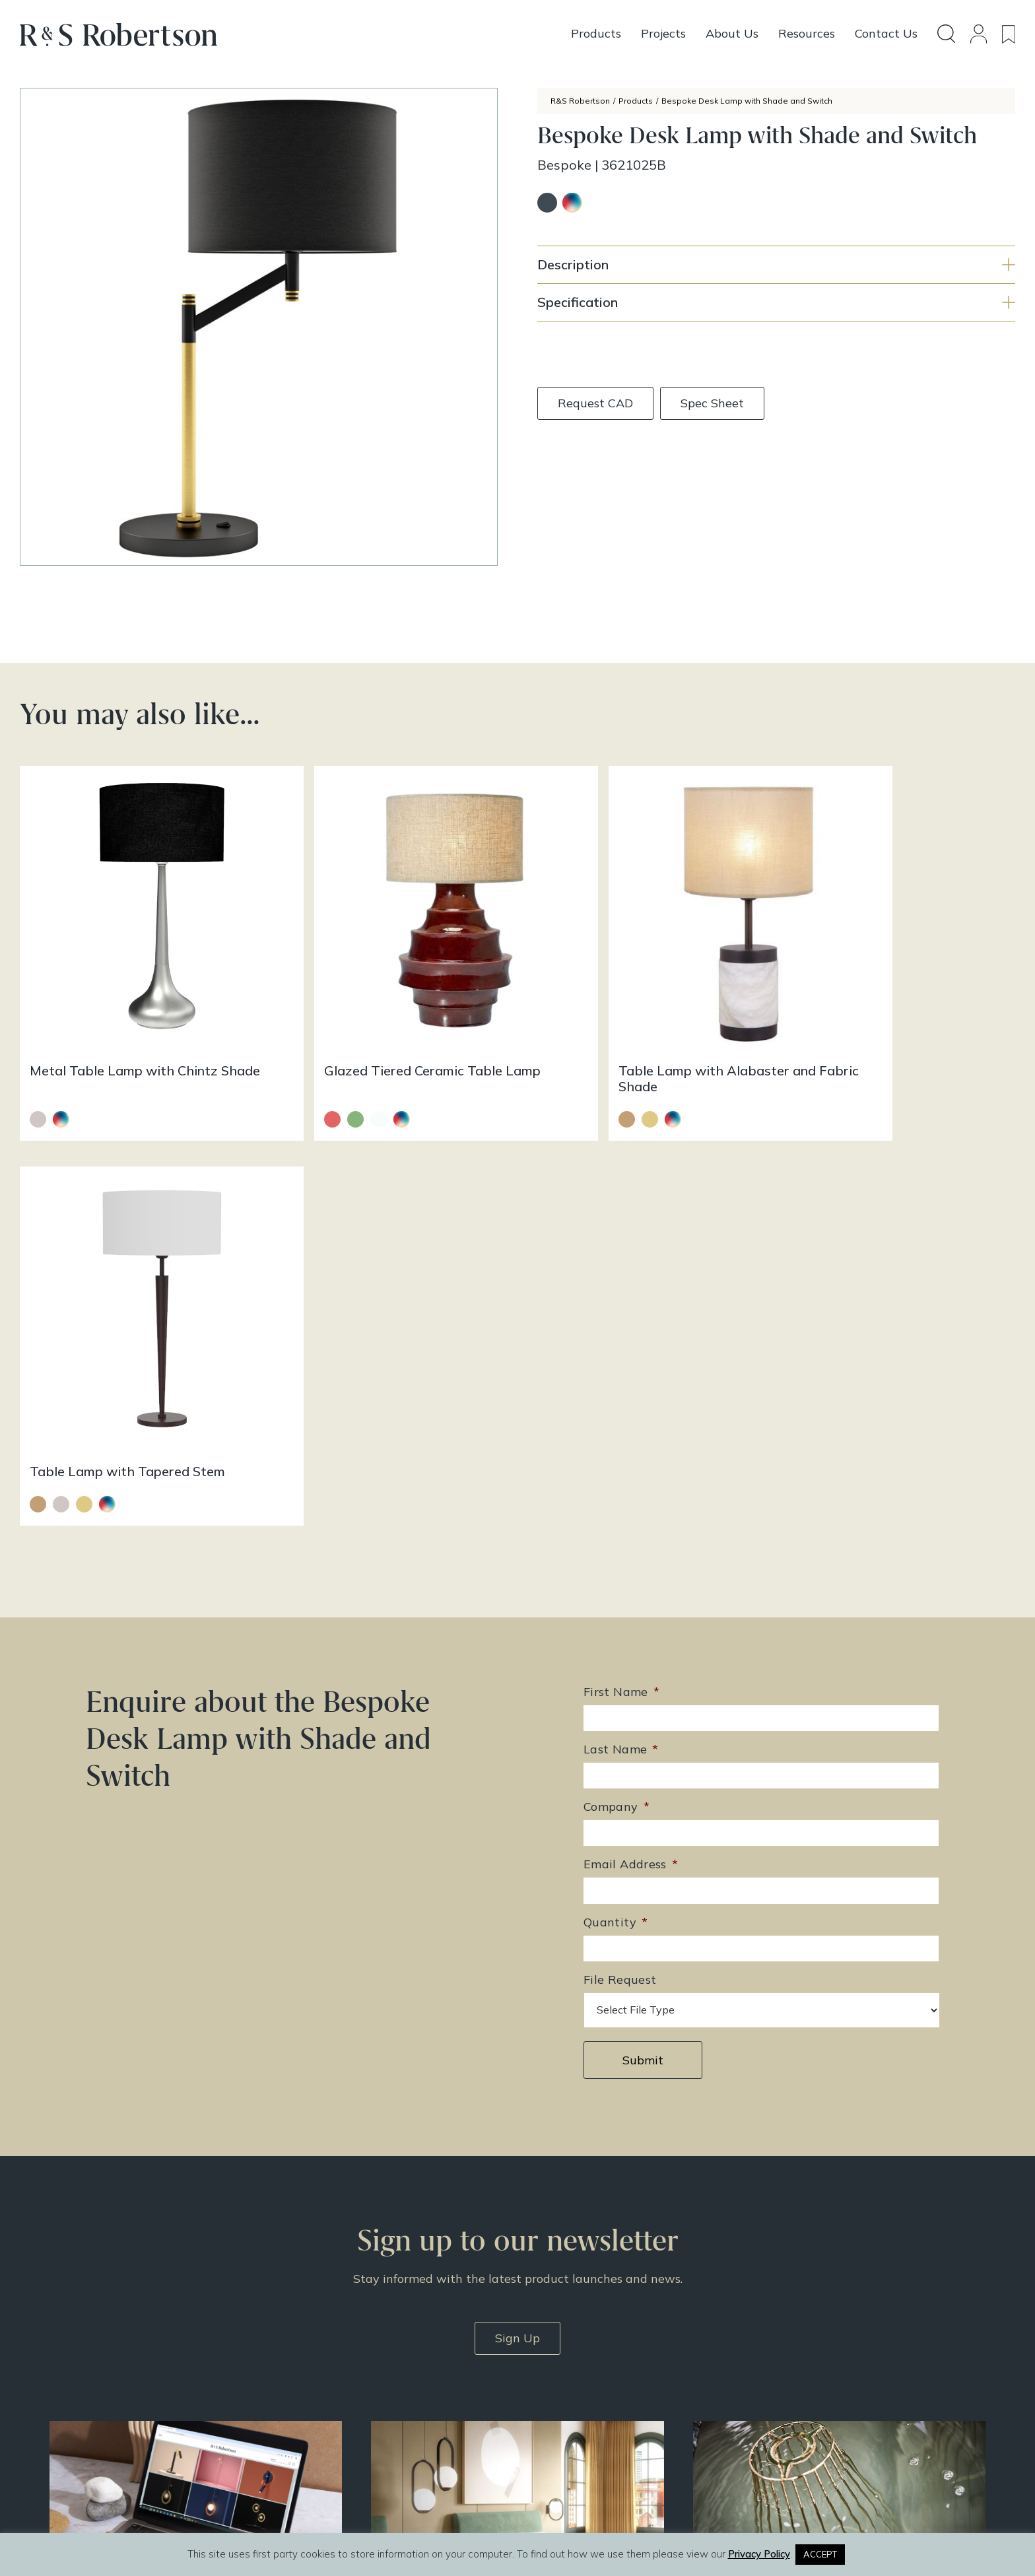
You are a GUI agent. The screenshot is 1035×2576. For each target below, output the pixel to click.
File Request (620, 1552)
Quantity (616, 1495)
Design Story (568, 2348)
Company (617, 1379)
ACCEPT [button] (820, 2554)
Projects (556, 2365)
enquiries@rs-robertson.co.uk (395, 2352)
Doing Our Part (797, 2348)
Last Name (621, 1322)
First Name (621, 1264)
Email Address (631, 1437)
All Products (566, 2331)
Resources (562, 2382)
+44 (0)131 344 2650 (378, 2333)
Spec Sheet (712, 403)
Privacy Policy (796, 2399)
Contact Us (789, 2365)
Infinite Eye (546, 2521)
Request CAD (595, 403)
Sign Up (517, 1910)
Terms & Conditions (809, 2382)
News (551, 2399)
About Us (784, 2331)
